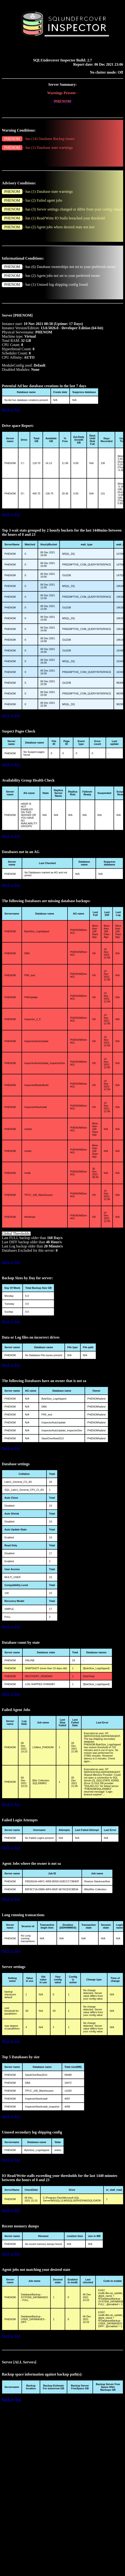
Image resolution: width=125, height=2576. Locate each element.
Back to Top (11, 410)
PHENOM (12, 139)
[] (62, 101)
